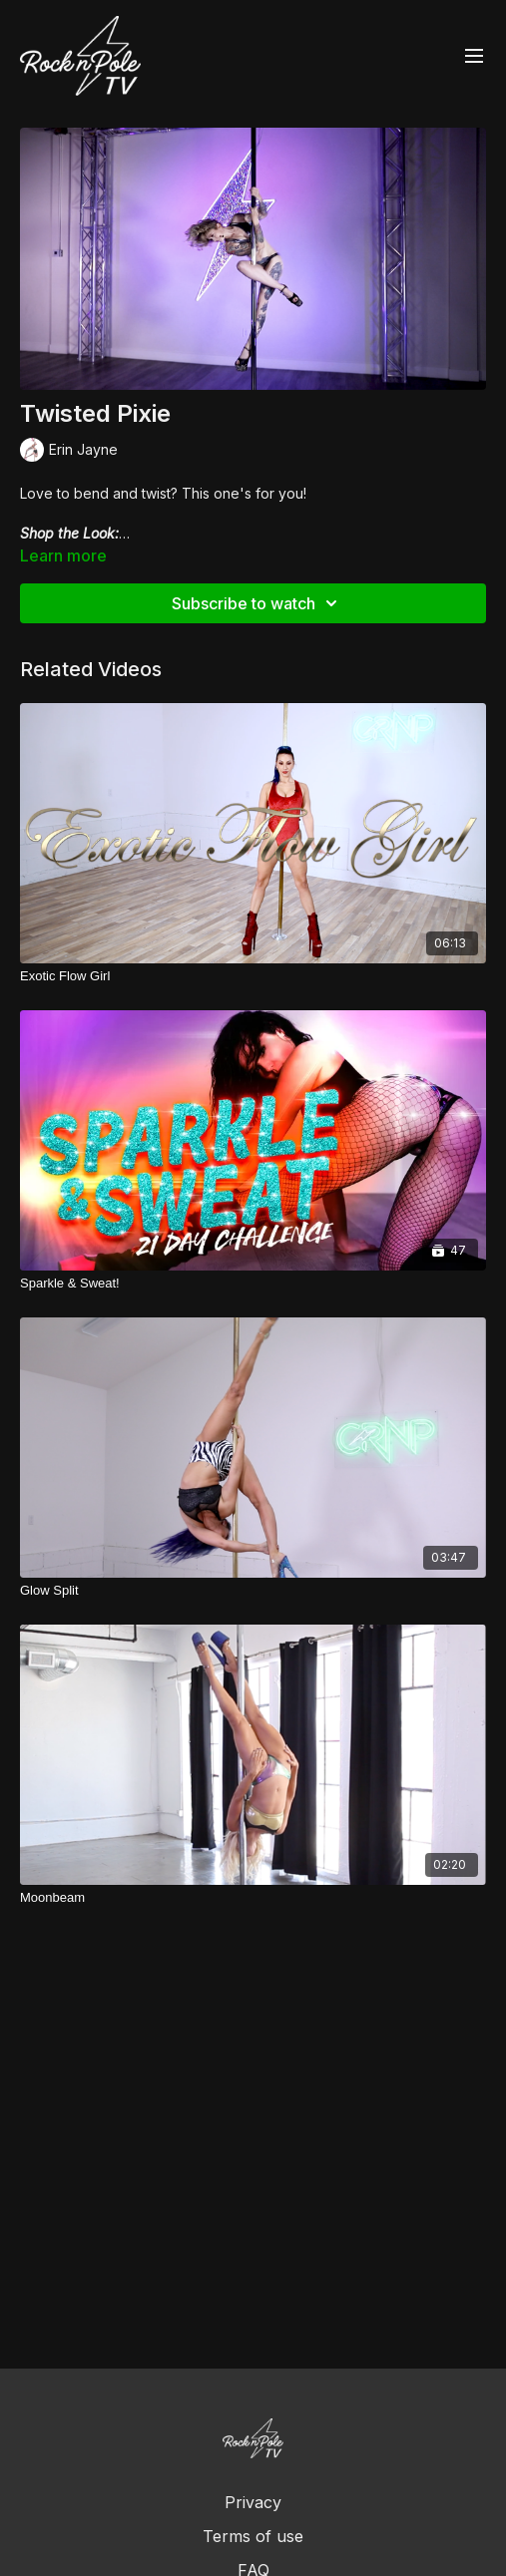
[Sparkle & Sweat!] (253, 1283)
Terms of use (253, 2536)
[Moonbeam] (253, 1898)
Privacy (253, 2502)
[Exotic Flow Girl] (253, 976)
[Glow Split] (253, 1591)
